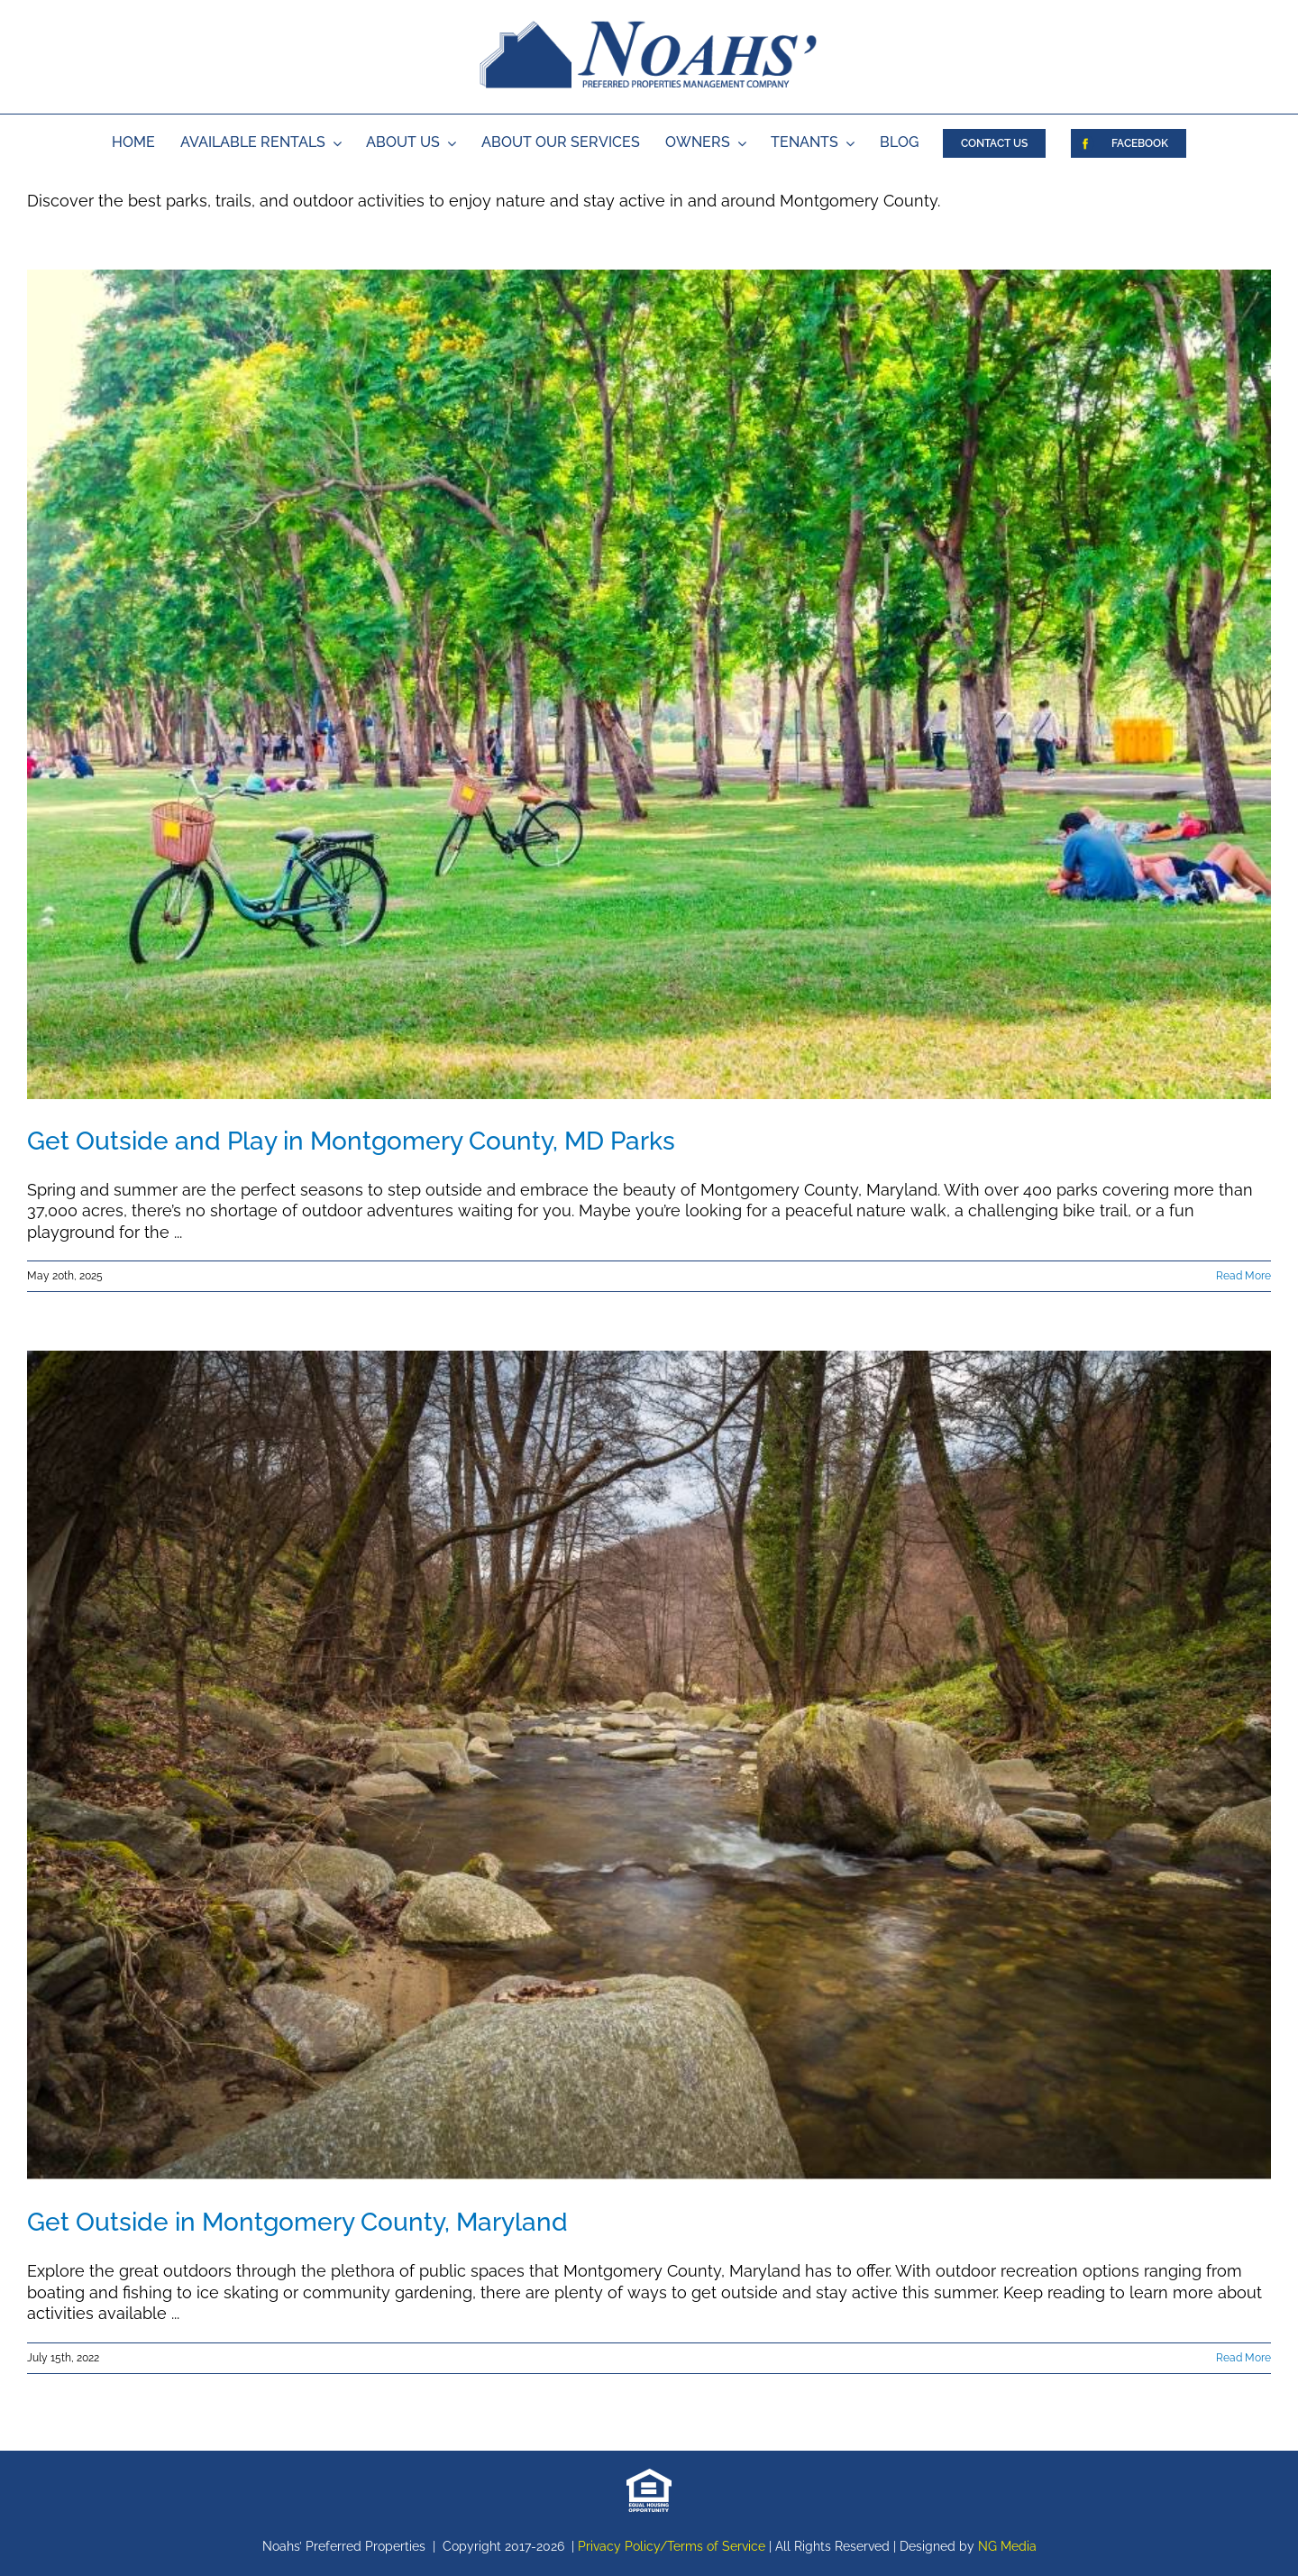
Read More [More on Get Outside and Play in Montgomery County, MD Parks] (1243, 1276)
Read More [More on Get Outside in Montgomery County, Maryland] (1243, 2357)
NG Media (1007, 2546)
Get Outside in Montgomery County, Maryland (297, 2222)
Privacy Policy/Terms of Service (671, 2546)
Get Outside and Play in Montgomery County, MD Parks (351, 1141)
